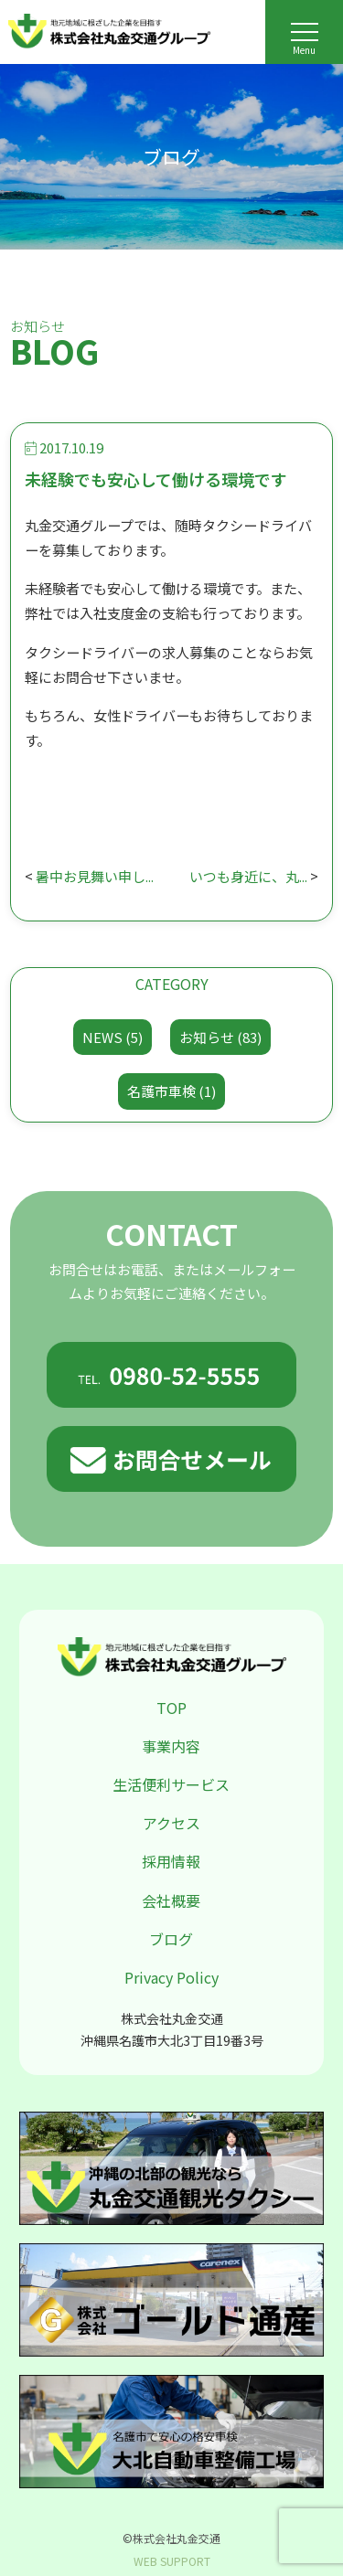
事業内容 (171, 1746)
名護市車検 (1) (171, 1091)
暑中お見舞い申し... (95, 876)
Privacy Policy (171, 1977)
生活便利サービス (171, 1784)
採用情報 (171, 1861)
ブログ (171, 1939)
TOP (171, 1708)
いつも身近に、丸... (248, 876)
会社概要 (171, 1900)
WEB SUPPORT (172, 2561)
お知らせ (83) (220, 1037)
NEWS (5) (112, 1037)
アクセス (171, 1823)
